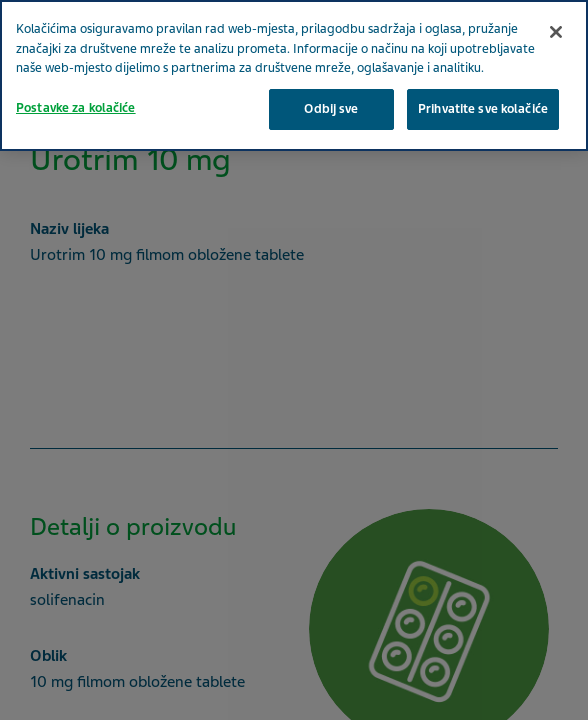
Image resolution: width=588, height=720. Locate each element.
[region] (294, 75)
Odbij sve (331, 109)
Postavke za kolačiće (76, 108)
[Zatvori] (556, 32)
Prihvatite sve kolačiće (483, 109)
